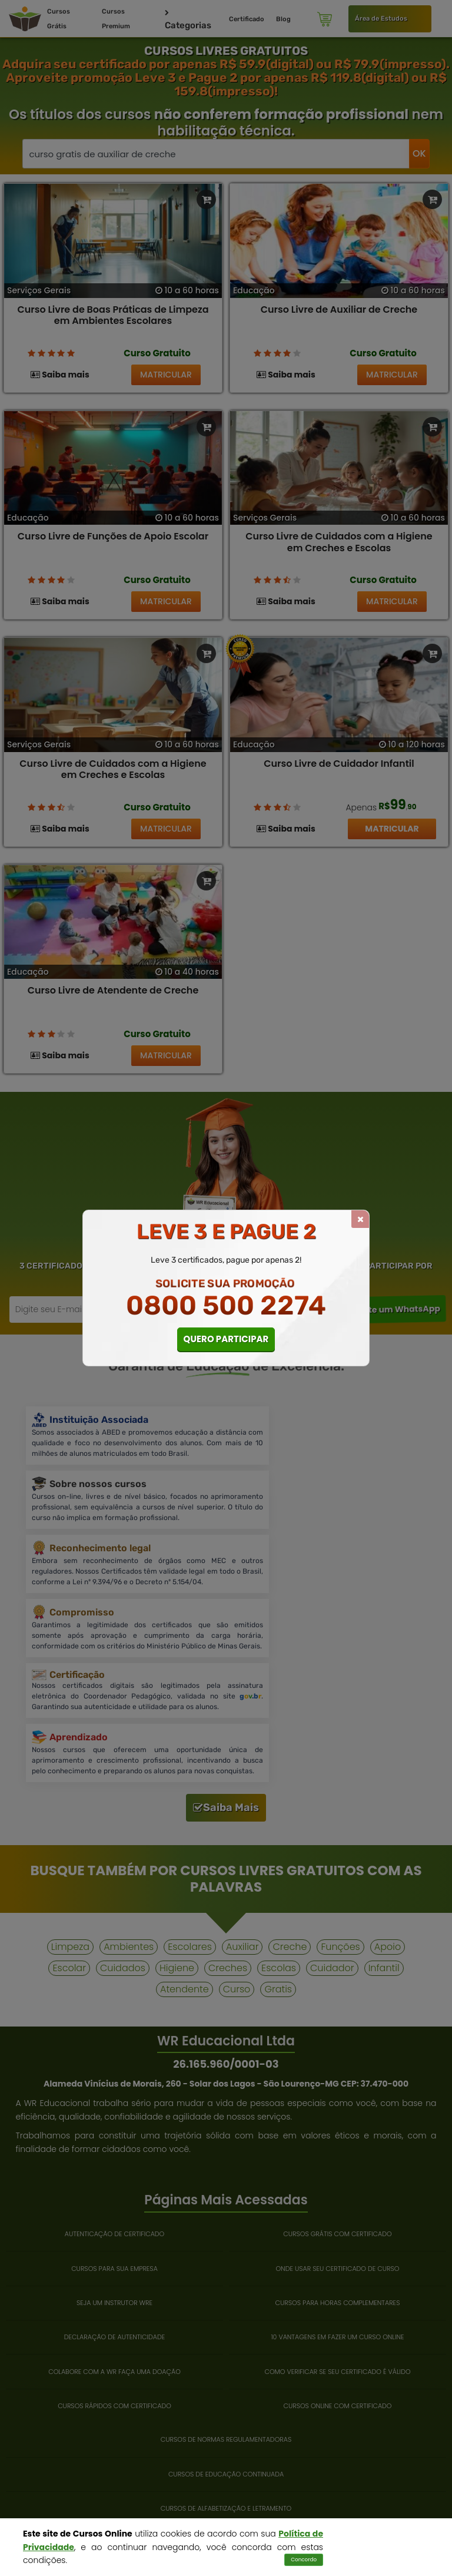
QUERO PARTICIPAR (226, 1339)
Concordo (304, 2559)
